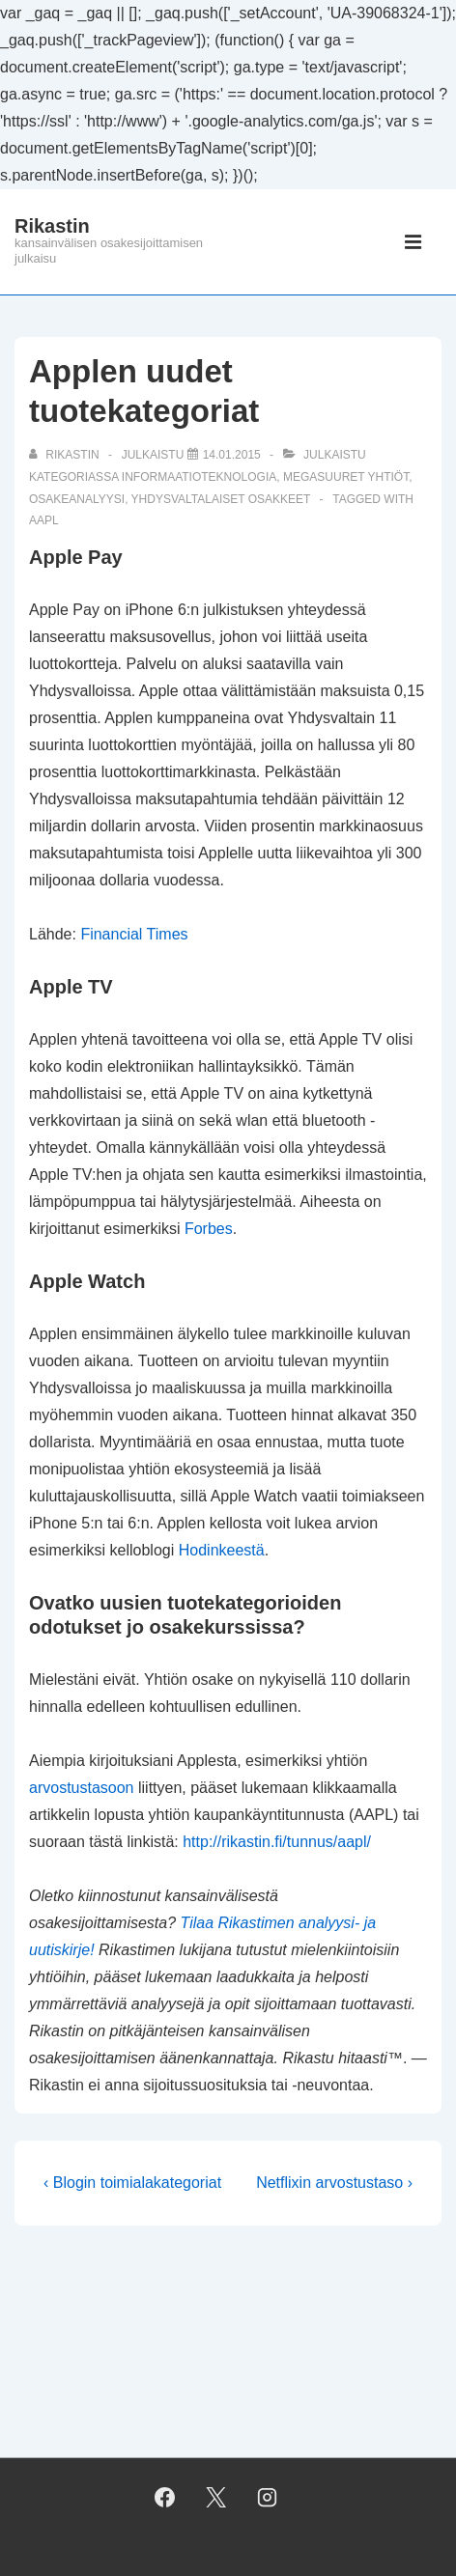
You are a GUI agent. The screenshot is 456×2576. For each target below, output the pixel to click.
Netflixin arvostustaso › (334, 2182)
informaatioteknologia (199, 477)
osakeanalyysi (77, 499)
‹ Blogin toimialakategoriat (132, 2182)
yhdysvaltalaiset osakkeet (221, 499)
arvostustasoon (81, 1787)
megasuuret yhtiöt (346, 477)
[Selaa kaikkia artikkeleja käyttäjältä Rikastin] (65, 455)
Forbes (209, 1228)
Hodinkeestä (222, 1550)
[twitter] (216, 2498)
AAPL (44, 520)
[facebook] (165, 2498)
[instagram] (266, 2498)
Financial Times (133, 934)
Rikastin (52, 226)
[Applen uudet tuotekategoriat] (232, 455)
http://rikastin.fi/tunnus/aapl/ (277, 1842)
